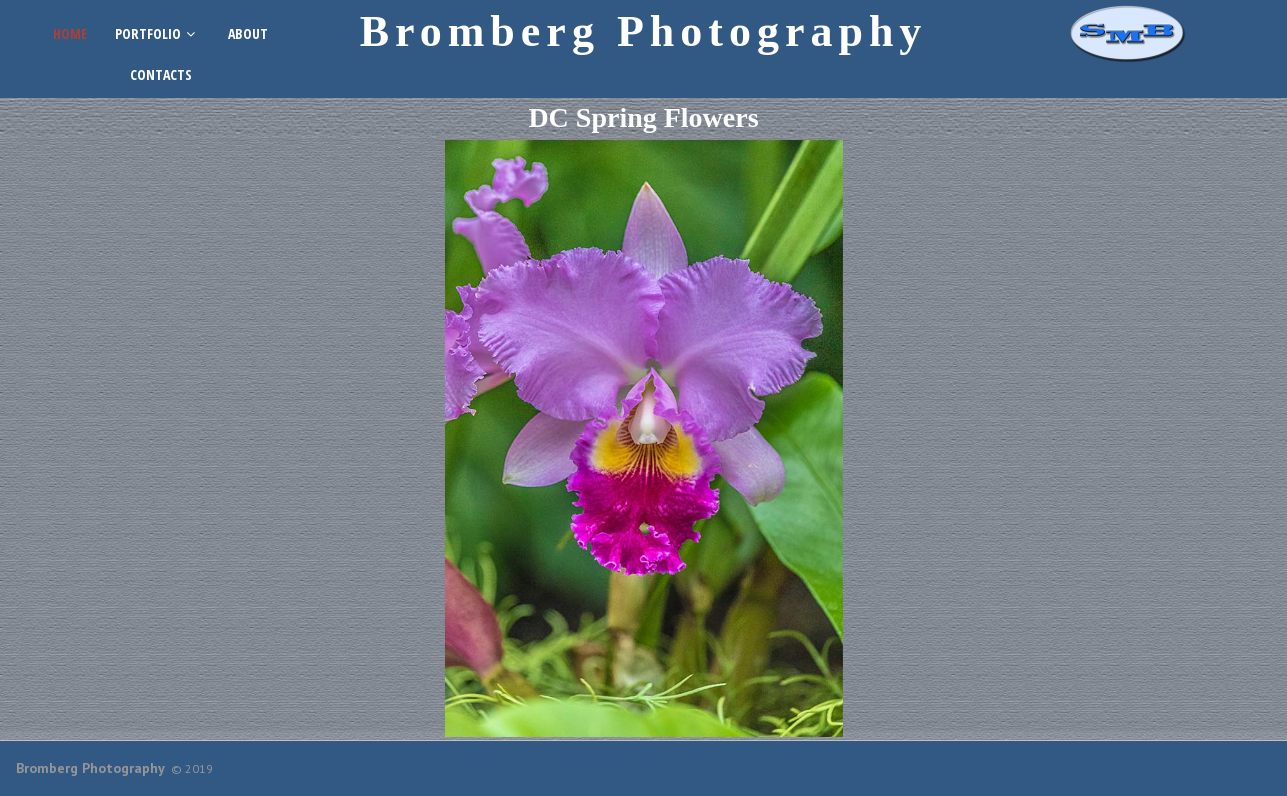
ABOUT (248, 33)
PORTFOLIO (157, 33)
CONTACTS (161, 74)
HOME (70, 33)
